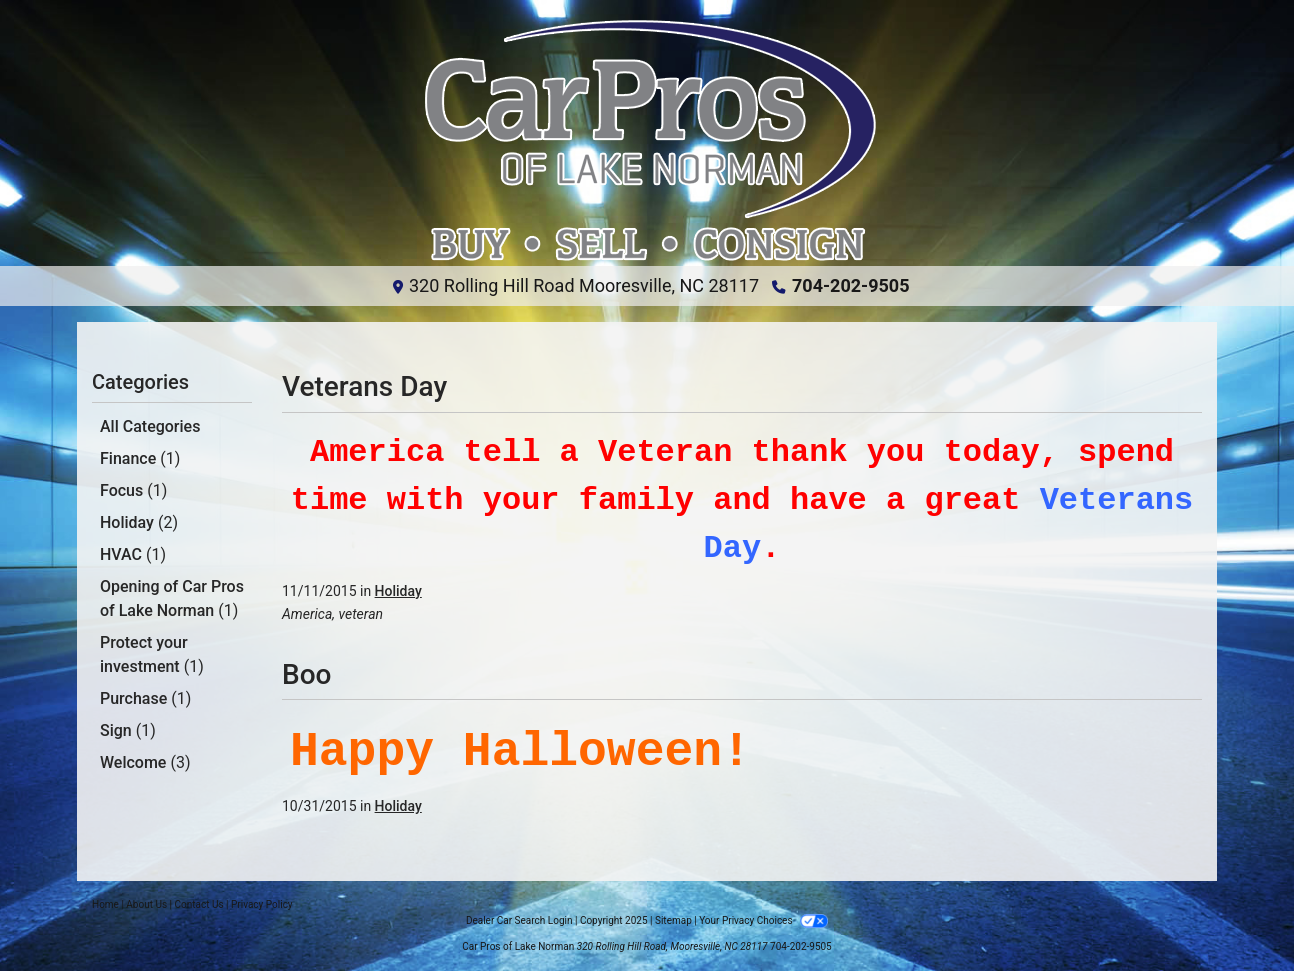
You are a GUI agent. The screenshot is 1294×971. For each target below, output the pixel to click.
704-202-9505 (850, 285)
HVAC (133, 554)
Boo (306, 674)
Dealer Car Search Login (519, 920)
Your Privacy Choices (763, 920)
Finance (140, 458)
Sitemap (673, 920)
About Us (146, 904)
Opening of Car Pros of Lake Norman (172, 598)
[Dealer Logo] (647, 141)
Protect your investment (152, 654)
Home (105, 904)
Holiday (139, 522)
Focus (133, 490)
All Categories (150, 426)
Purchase (145, 698)
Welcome (145, 762)
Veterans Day (364, 386)
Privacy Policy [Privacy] (262, 904)
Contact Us (199, 904)
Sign (128, 730)
